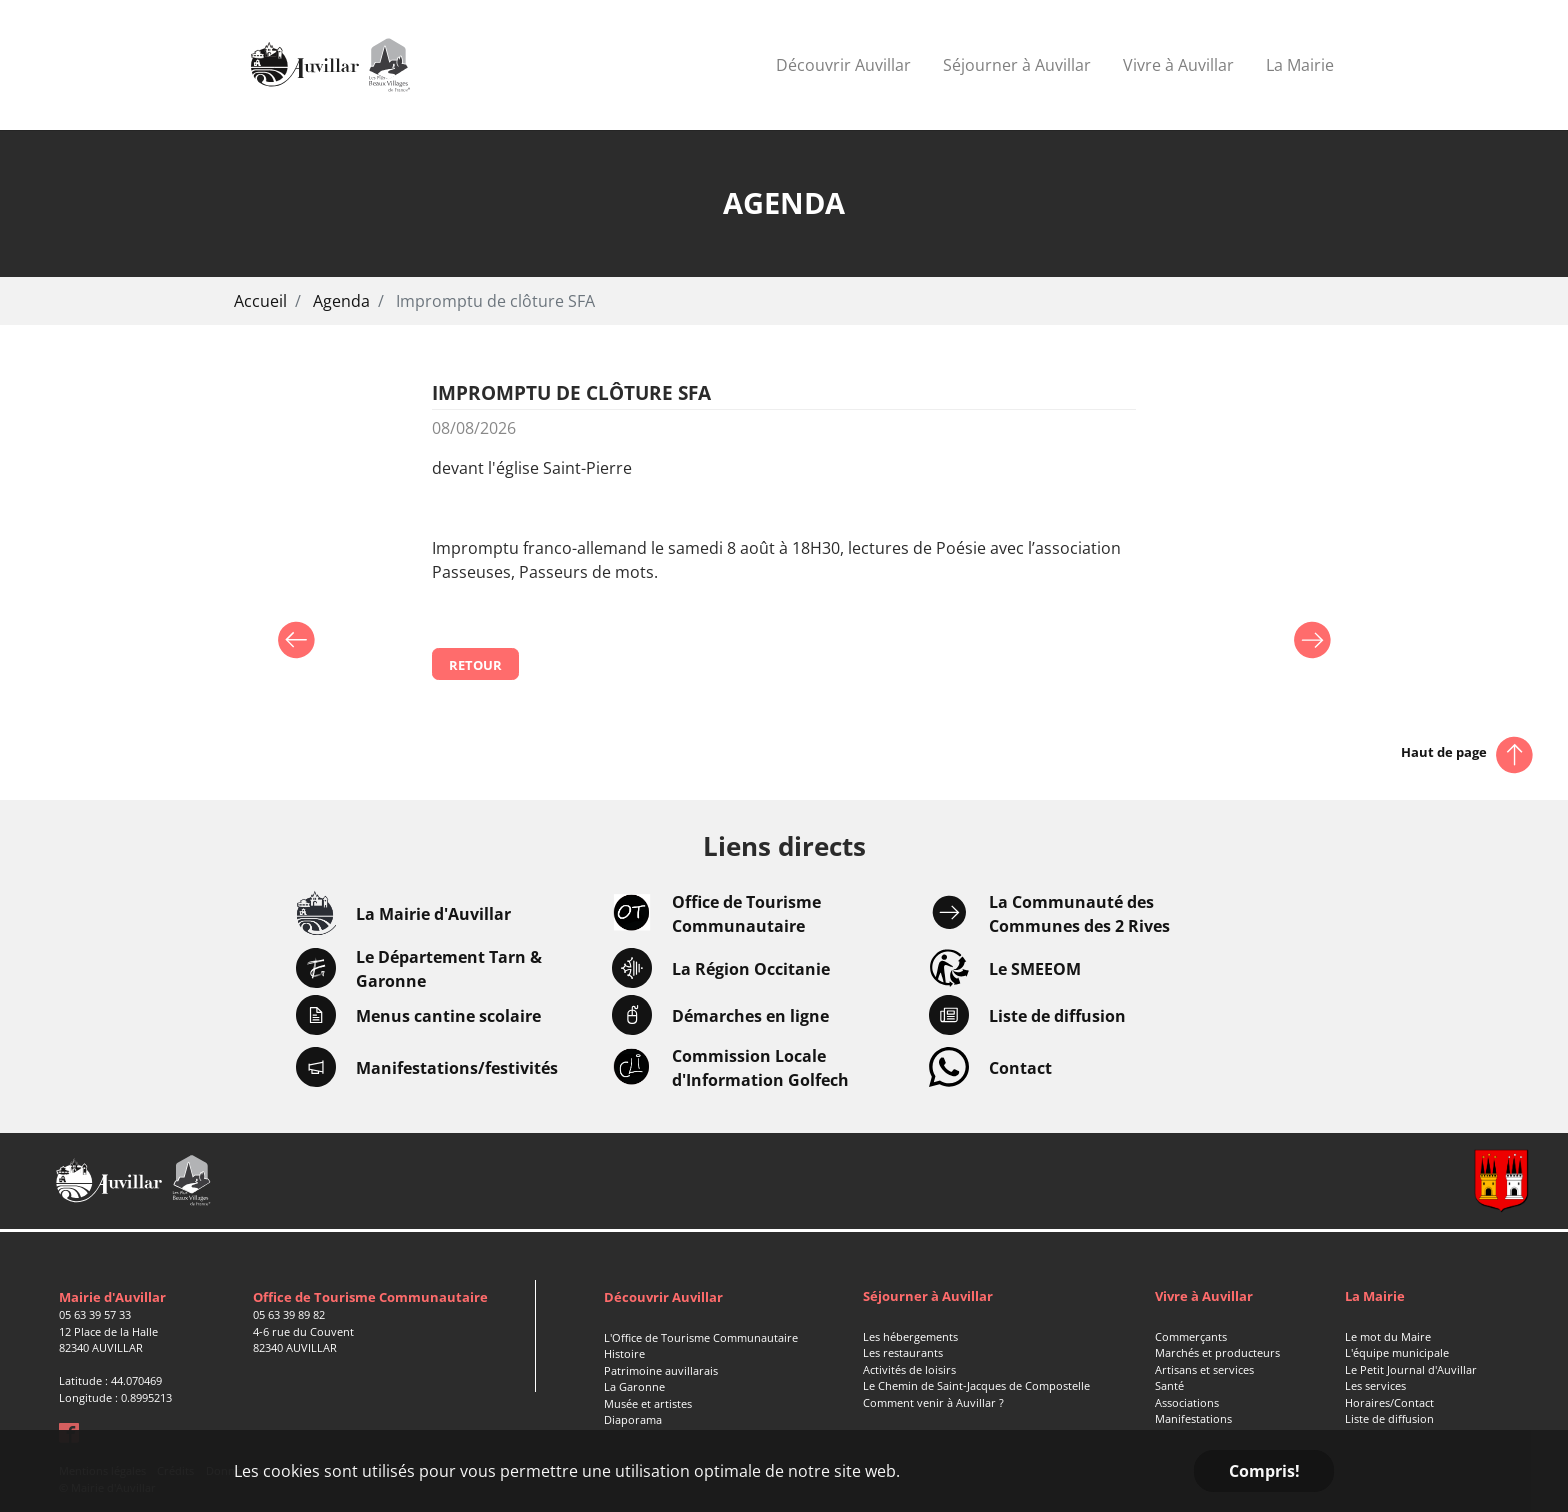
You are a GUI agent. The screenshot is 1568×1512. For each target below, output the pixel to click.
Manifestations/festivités (457, 1068)
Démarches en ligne (750, 1016)
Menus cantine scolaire (448, 1016)
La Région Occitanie (751, 969)
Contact (1020, 1068)
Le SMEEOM (1035, 969)
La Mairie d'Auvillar (433, 914)
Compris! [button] (1264, 1471)
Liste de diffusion (1057, 1016)
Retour (475, 665)
